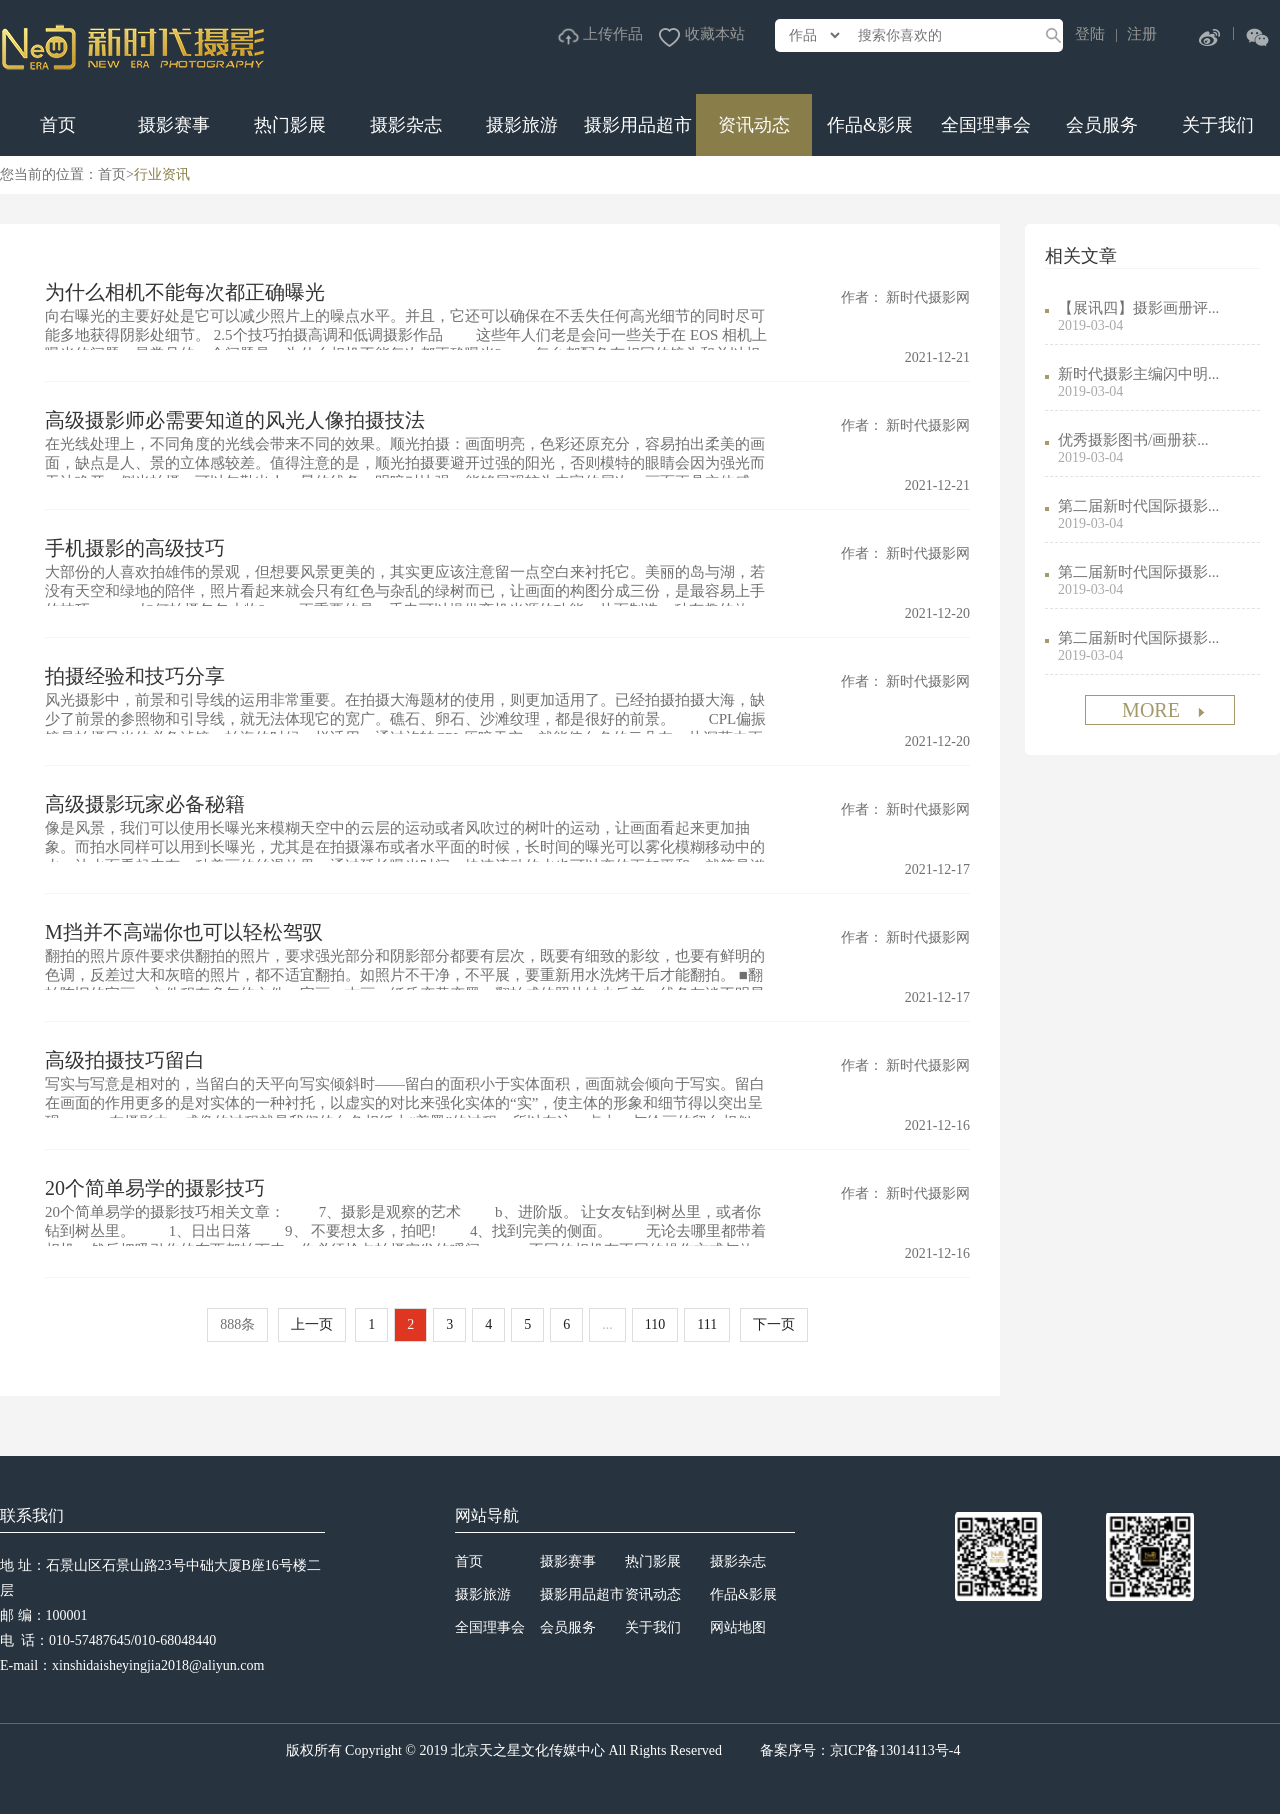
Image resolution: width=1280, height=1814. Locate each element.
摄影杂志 (406, 125)
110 (655, 1324)
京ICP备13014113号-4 (895, 1750)
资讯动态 (754, 125)
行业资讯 (162, 174)
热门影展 (290, 125)
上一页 (312, 1324)
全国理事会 (986, 125)
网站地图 (738, 1627)
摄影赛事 (174, 125)
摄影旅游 (522, 125)
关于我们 (1218, 125)
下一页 (774, 1324)
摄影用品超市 (638, 125)
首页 (58, 125)
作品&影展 (870, 125)
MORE (1165, 710)
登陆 (1090, 34)
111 (707, 1324)
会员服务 (1102, 125)
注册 (1142, 34)
